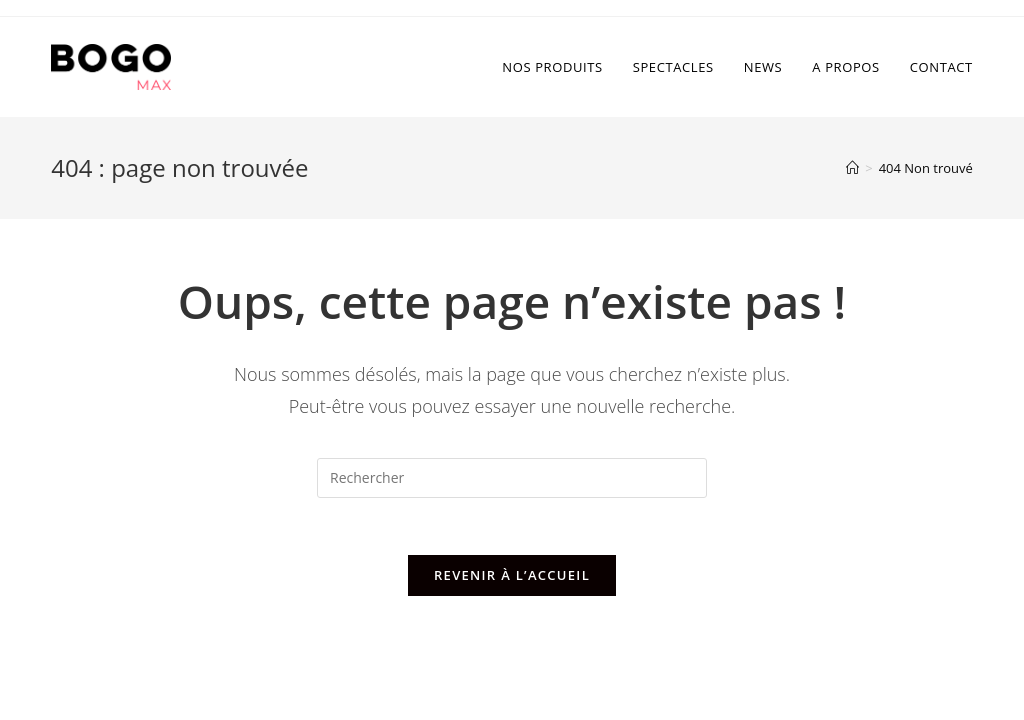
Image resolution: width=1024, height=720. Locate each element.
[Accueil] (852, 168)
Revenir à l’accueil (512, 578)
